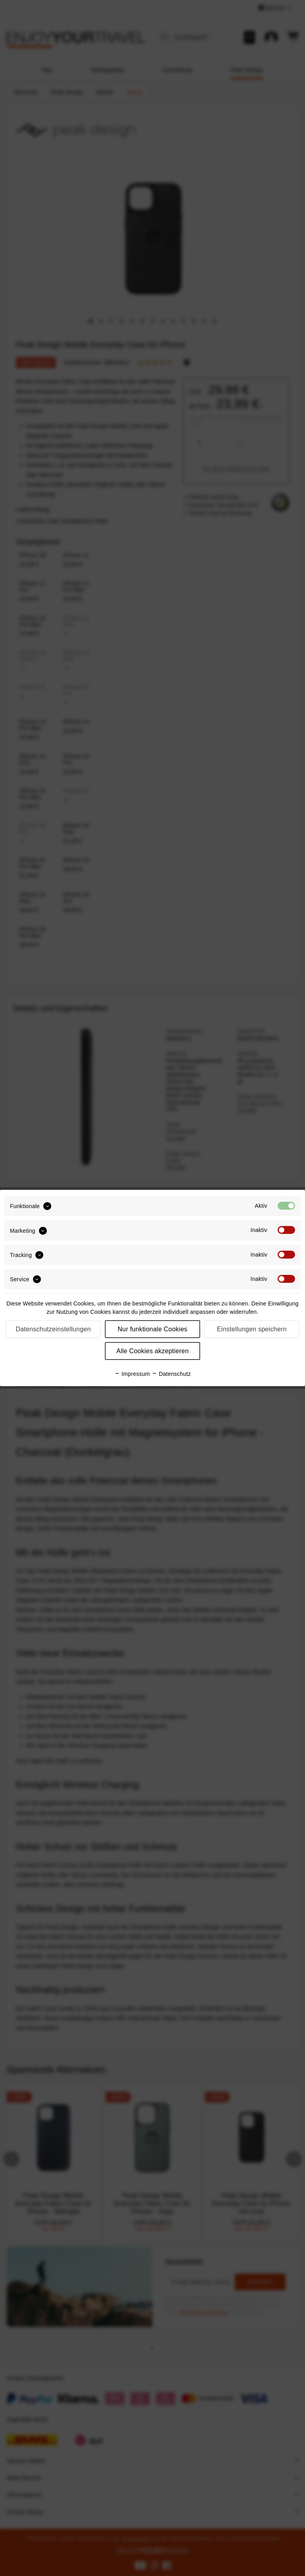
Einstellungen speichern (252, 1329)
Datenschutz (171, 1374)
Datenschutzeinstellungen (53, 1329)
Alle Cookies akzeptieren (152, 1351)
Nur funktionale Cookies (152, 1329)
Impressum (132, 1374)
